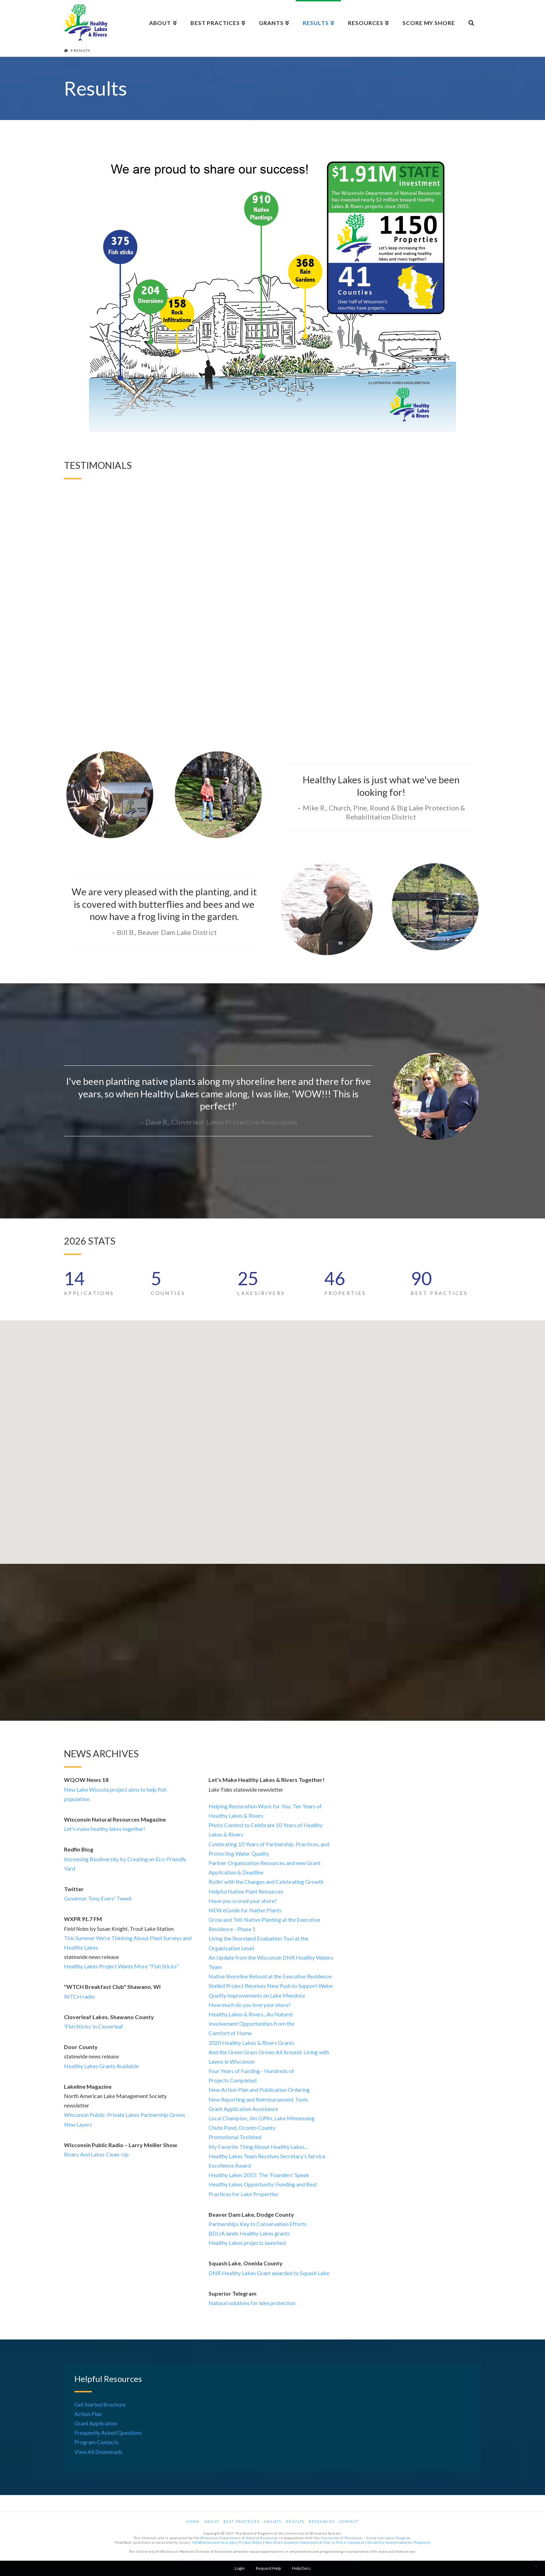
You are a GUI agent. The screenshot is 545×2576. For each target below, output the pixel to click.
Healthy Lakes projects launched (247, 2242)
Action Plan (88, 2413)
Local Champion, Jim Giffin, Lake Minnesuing (262, 2118)
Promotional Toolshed (235, 2137)
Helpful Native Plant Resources (246, 1891)
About (211, 2521)
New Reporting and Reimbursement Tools (258, 2099)
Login (240, 2568)
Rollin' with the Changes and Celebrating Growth (266, 1881)
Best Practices (241, 2521)
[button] (188, 1419)
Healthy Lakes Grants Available (101, 2066)
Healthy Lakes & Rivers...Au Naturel (251, 2014)
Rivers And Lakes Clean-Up (96, 2154)
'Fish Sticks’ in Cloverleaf (93, 2026)
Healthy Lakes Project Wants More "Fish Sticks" (121, 1966)
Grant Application (95, 2423)
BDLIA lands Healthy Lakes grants (249, 2233)
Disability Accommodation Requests (399, 2542)
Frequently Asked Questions (108, 2432)
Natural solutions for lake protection (252, 2302)
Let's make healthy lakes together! (104, 1828)
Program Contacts (96, 2442)
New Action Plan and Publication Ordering (259, 2089)
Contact (349, 2521)
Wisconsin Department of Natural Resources (239, 2538)
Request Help (268, 2568)
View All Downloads (98, 2451)
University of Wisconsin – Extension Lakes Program (365, 2538)
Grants (273, 2521)
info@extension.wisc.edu (214, 2542)
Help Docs (301, 2568)
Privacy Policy (250, 2542)
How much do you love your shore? (250, 2004)
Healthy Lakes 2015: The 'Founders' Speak (259, 2174)
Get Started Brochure (99, 2404)
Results (295, 2521)
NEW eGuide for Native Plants (245, 1910)
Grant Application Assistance (243, 2108)
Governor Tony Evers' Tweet (98, 1898)
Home (193, 2521)
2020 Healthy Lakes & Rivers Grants (251, 2042)
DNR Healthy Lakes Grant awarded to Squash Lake (269, 2273)
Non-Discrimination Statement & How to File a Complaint (315, 2542)
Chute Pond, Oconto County (242, 2127)
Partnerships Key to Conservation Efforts (258, 2224)
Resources (322, 2521)
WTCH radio (79, 1996)
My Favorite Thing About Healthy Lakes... (258, 2146)
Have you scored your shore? (243, 1900)
